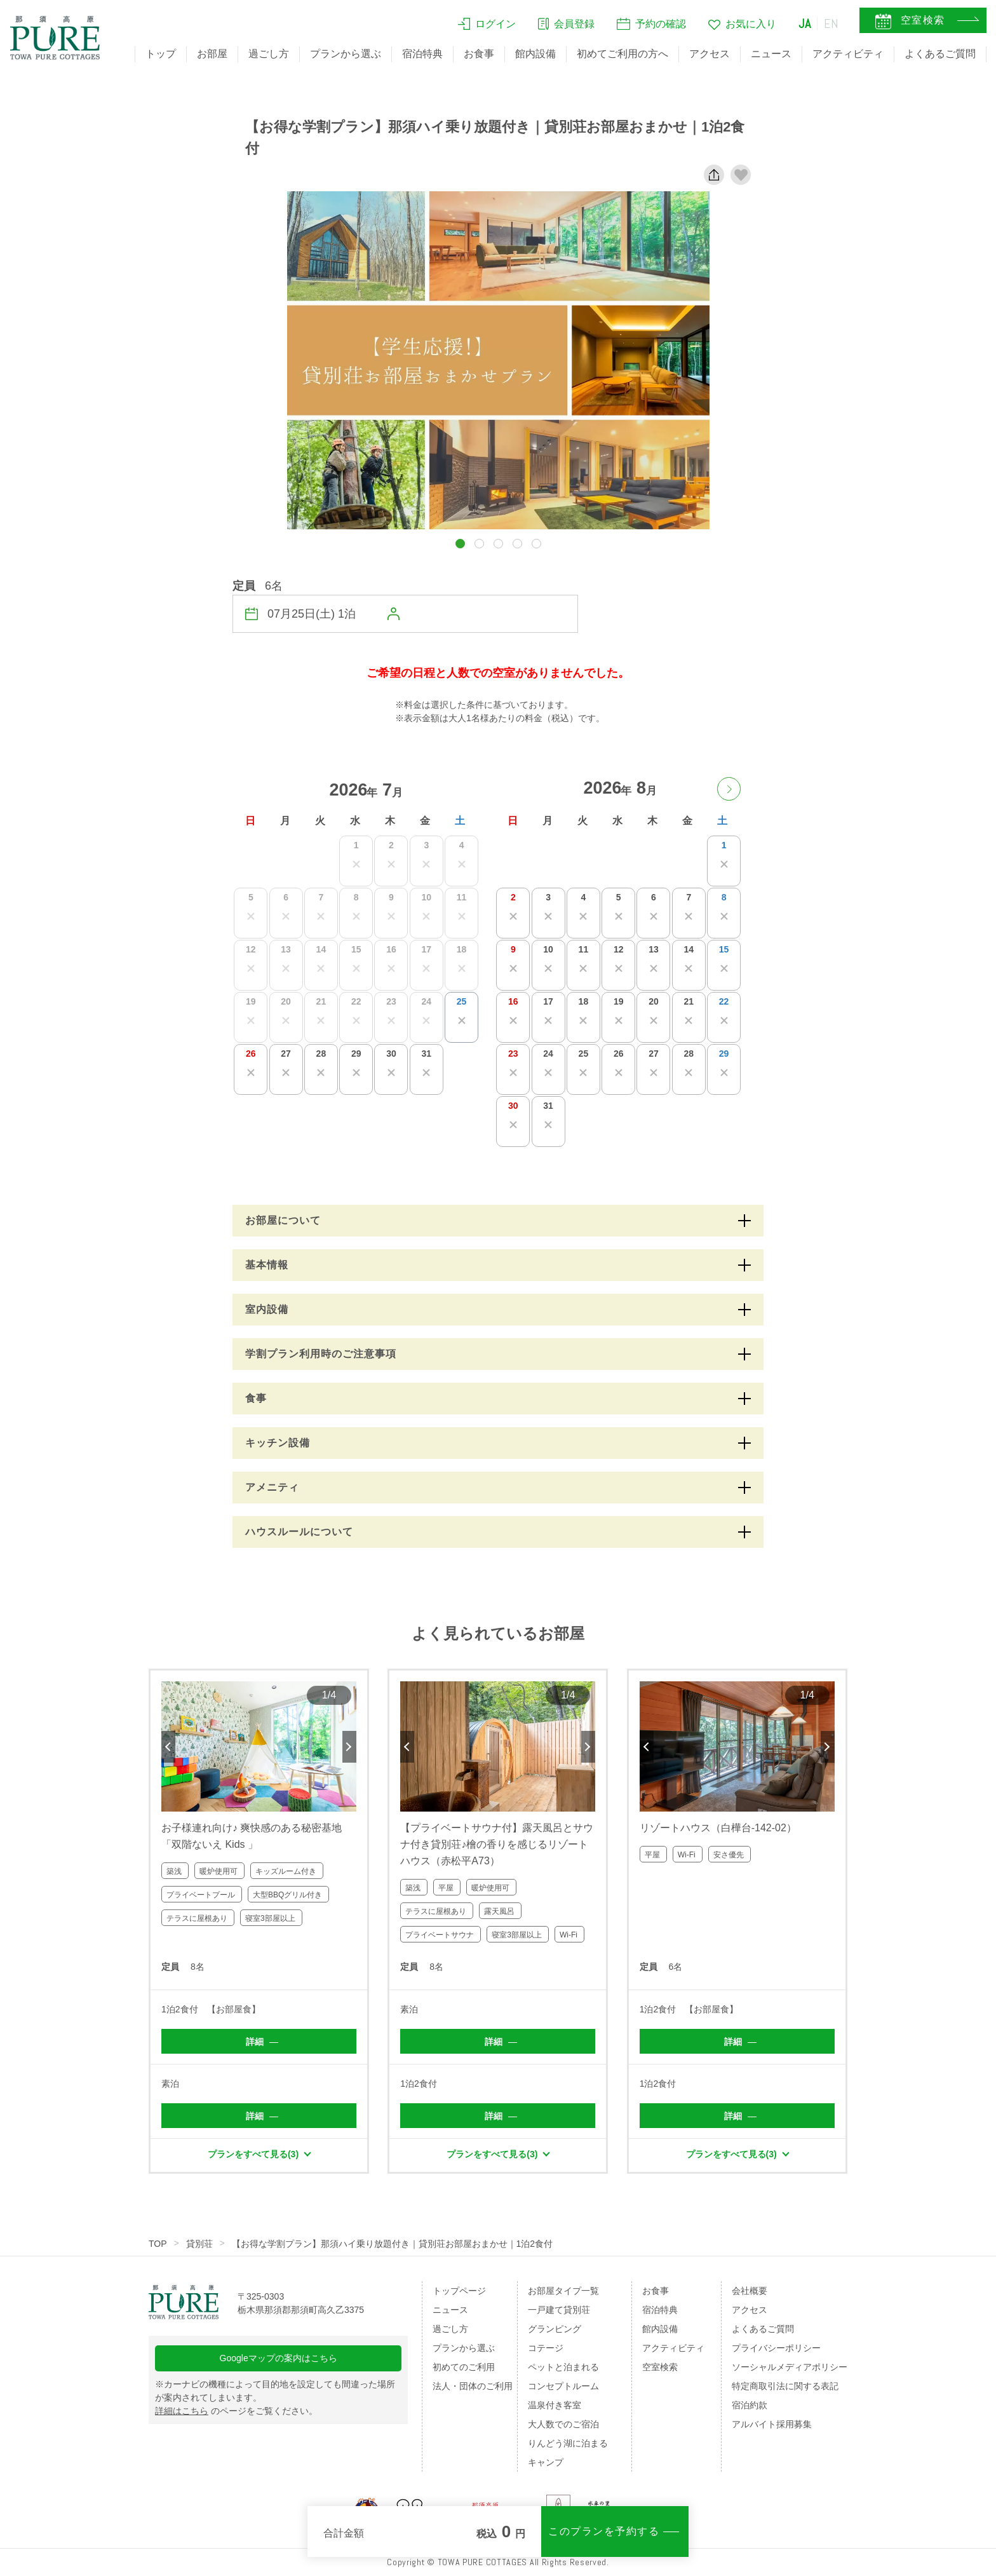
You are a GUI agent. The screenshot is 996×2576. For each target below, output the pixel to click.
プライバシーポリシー (776, 2348)
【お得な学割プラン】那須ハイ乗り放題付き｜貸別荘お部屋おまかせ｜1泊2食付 (392, 2244)
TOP (158, 2244)
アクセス (709, 53)
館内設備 (535, 53)
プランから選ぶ (345, 53)
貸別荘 (199, 2244)
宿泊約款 (749, 2405)
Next (349, 1747)
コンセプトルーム (563, 2386)
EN (831, 23)
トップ (160, 53)
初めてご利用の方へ (622, 53)
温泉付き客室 (554, 2405)
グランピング (554, 2329)
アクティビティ (848, 53)
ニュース (771, 53)
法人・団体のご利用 (473, 2386)
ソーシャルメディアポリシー (789, 2367)
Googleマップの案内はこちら (278, 2358)
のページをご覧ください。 (236, 2411)
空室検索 (660, 2367)
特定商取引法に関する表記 (785, 2386)
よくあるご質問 (940, 53)
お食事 (479, 53)
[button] (460, 543)
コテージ (545, 2348)
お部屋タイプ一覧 (563, 2291)
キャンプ (545, 2462)
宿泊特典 (422, 53)
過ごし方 (268, 53)
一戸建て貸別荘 (559, 2310)
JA (804, 23)
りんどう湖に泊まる (568, 2443)
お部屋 (212, 53)
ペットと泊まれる (563, 2367)
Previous (168, 1747)
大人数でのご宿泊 (563, 2424)
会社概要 (749, 2291)
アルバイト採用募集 (772, 2424)
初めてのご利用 (464, 2367)
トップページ (459, 2291)
